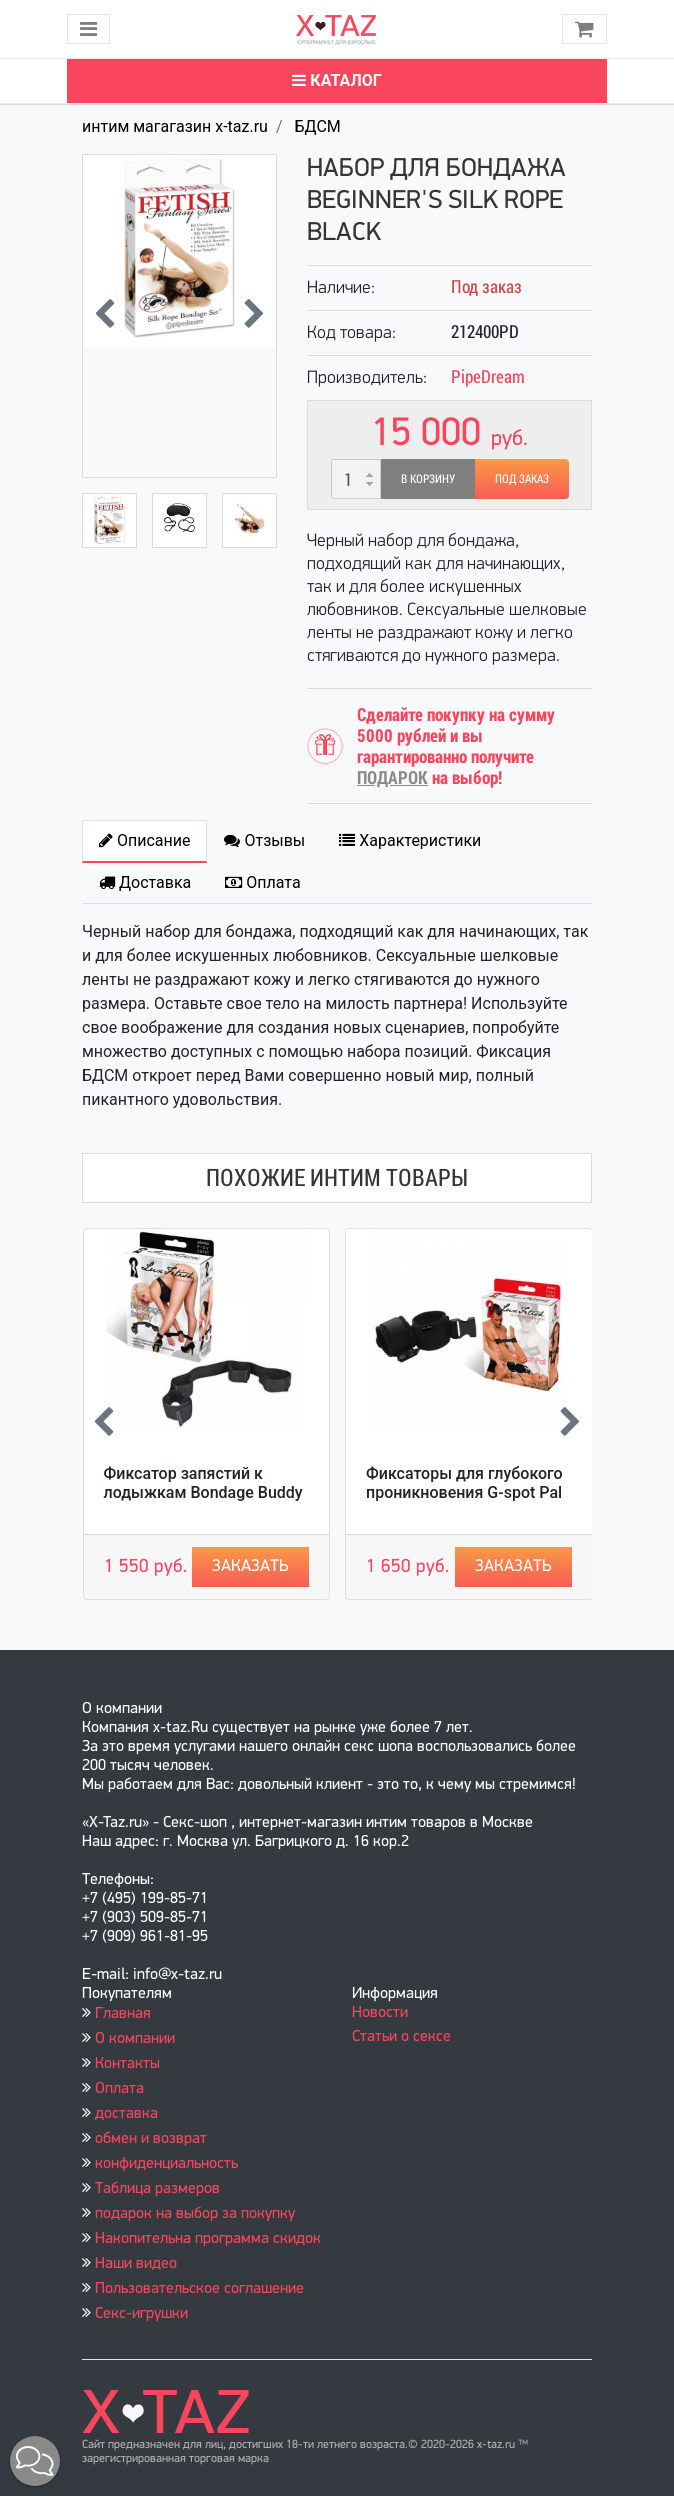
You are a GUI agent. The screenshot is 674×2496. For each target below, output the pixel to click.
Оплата (119, 2089)
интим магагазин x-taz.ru (175, 126)
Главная (123, 2014)
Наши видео (136, 2264)
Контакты (127, 2064)
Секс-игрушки (141, 2314)
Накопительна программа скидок (208, 2239)
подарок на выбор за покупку (195, 2214)
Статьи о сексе (401, 2037)
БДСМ (317, 126)
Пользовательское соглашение (199, 2289)
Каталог (336, 80)
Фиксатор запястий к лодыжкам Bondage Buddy (203, 1483)
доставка (126, 2114)
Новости (380, 2013)
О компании (135, 2039)
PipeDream (488, 376)
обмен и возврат (151, 2139)
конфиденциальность (166, 2164)
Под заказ (522, 479)
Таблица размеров (157, 2189)
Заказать (250, 1566)
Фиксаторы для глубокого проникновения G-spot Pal (464, 1483)
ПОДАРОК (392, 777)
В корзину (428, 479)
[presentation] (104, 316)
